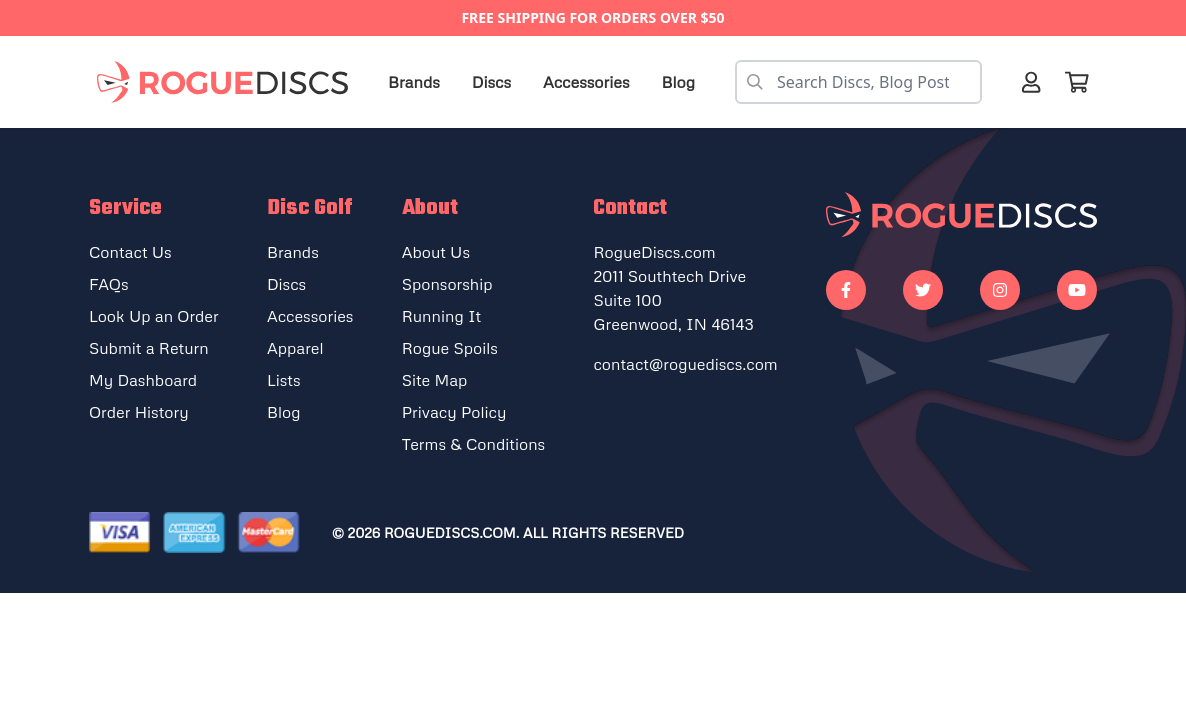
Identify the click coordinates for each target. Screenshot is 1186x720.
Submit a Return (149, 348)
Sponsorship (447, 284)
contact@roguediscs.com (685, 364)
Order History (139, 412)
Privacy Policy (454, 412)
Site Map (435, 380)
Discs (491, 82)
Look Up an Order (154, 316)
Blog (678, 82)
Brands (414, 82)
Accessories (586, 82)
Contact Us (130, 252)
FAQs (109, 284)
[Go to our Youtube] (1077, 290)
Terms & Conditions (474, 444)
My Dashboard (143, 380)
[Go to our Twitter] (923, 290)
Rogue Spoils (450, 348)
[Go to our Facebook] (846, 290)
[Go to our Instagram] (1000, 290)
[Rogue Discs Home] (232, 82)
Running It (442, 316)
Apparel (295, 348)
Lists (284, 380)
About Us (436, 252)
